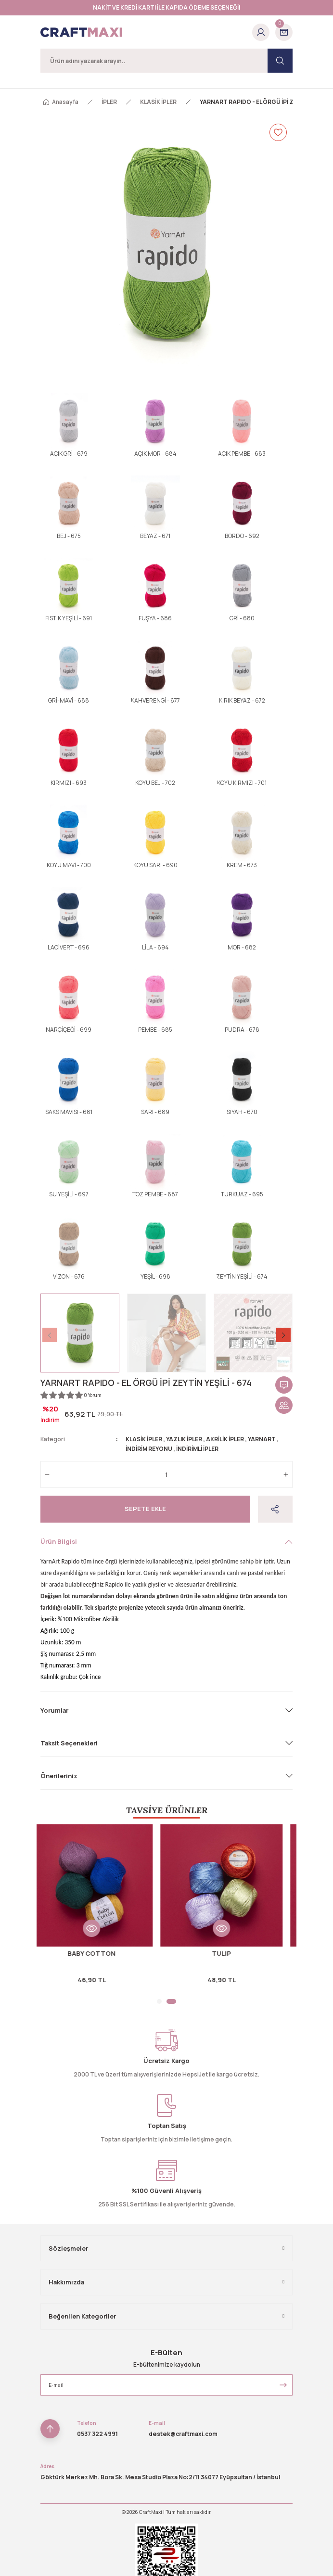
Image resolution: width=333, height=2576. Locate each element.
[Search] (166, 61)
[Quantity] (166, 1474)
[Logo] (81, 32)
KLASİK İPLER (144, 1439)
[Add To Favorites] (278, 132)
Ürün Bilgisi (58, 1541)
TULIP (231, 1953)
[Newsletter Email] (166, 2385)
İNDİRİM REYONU (149, 1449)
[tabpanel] (101, 1909)
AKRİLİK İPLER (225, 1439)
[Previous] (49, 1335)
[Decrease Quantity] (47, 1474)
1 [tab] (161, 2001)
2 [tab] (173, 2001)
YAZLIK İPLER (184, 1439)
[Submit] (283, 2385)
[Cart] (284, 32)
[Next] (283, 1335)
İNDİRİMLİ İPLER (197, 1449)
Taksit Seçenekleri (69, 1743)
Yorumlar (54, 1710)
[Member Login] (260, 32)
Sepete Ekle (145, 1508)
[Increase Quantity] (286, 1474)
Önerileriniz (58, 1775)
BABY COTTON (101, 1953)
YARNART (262, 1439)
